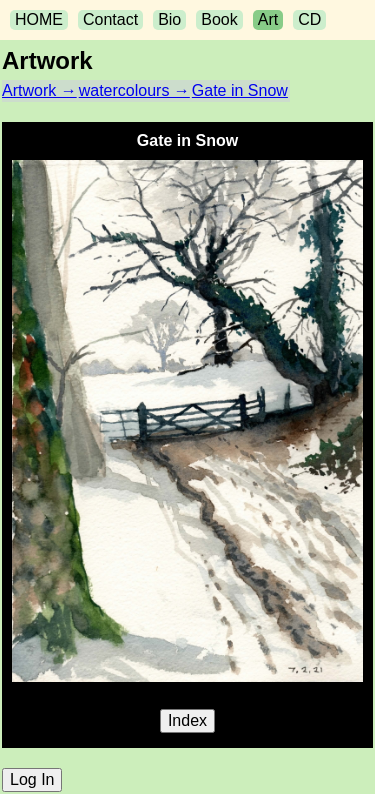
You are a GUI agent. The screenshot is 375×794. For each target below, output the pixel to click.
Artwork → (39, 90)
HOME (39, 19)
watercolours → (134, 90)
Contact (110, 19)
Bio (169, 19)
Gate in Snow (240, 90)
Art (268, 19)
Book (219, 19)
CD (309, 19)
